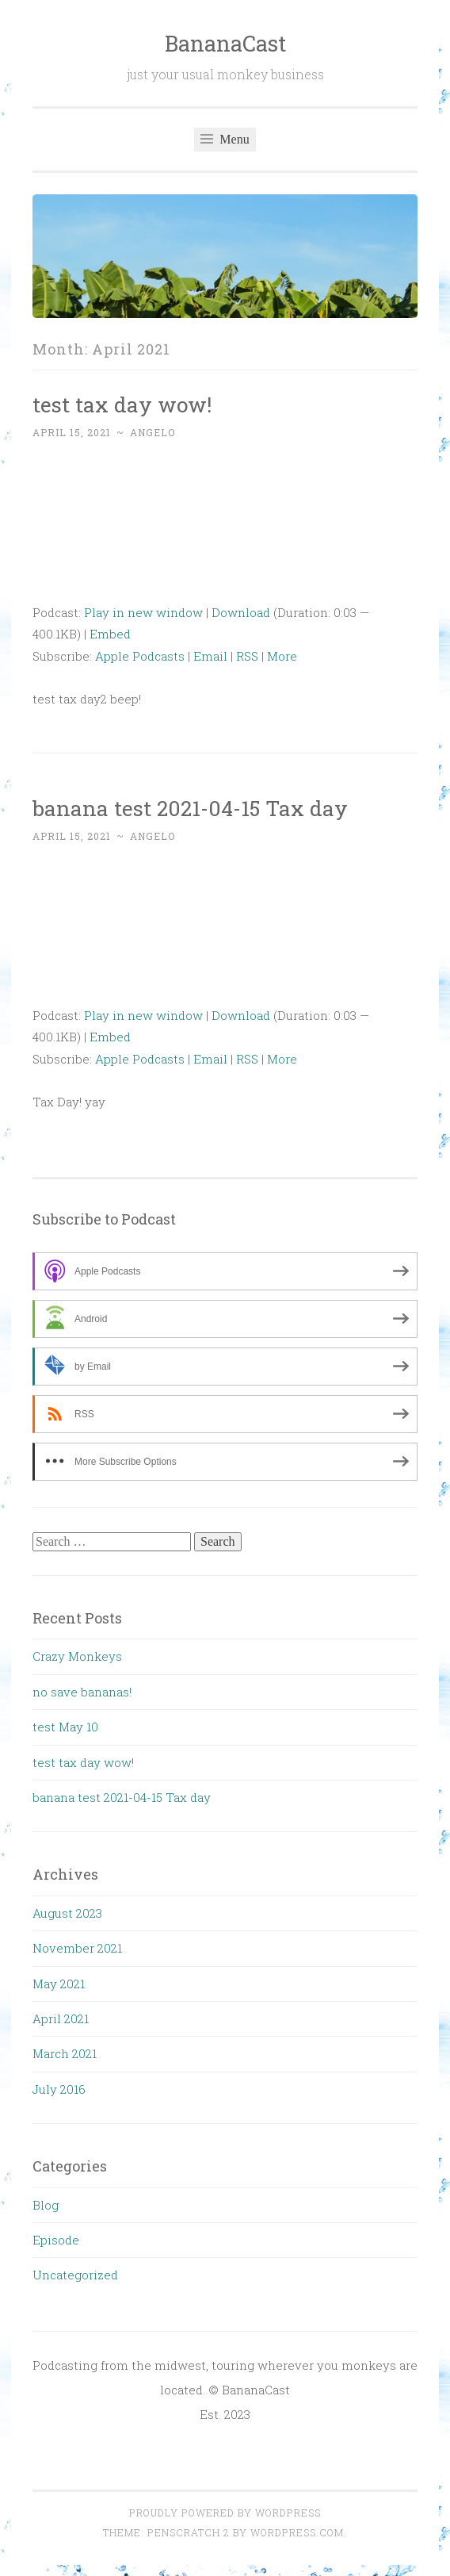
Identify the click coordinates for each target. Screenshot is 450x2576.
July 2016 (59, 2089)
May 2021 (58, 1983)
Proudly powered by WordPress (225, 2512)
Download (241, 612)
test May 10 (65, 1727)
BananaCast (225, 43)
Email (210, 656)
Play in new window (143, 612)
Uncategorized (75, 2275)
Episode (55, 2240)
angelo (152, 432)
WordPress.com (297, 2532)
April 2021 (60, 2018)
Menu (224, 139)
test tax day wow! (122, 404)
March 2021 (64, 2053)
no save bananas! (82, 1692)
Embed (110, 634)
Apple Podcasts (140, 656)
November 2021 (77, 1948)
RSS (247, 656)
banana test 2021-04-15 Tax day (190, 808)
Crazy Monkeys (77, 1656)
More (282, 656)
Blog (45, 2205)
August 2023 (67, 1913)
